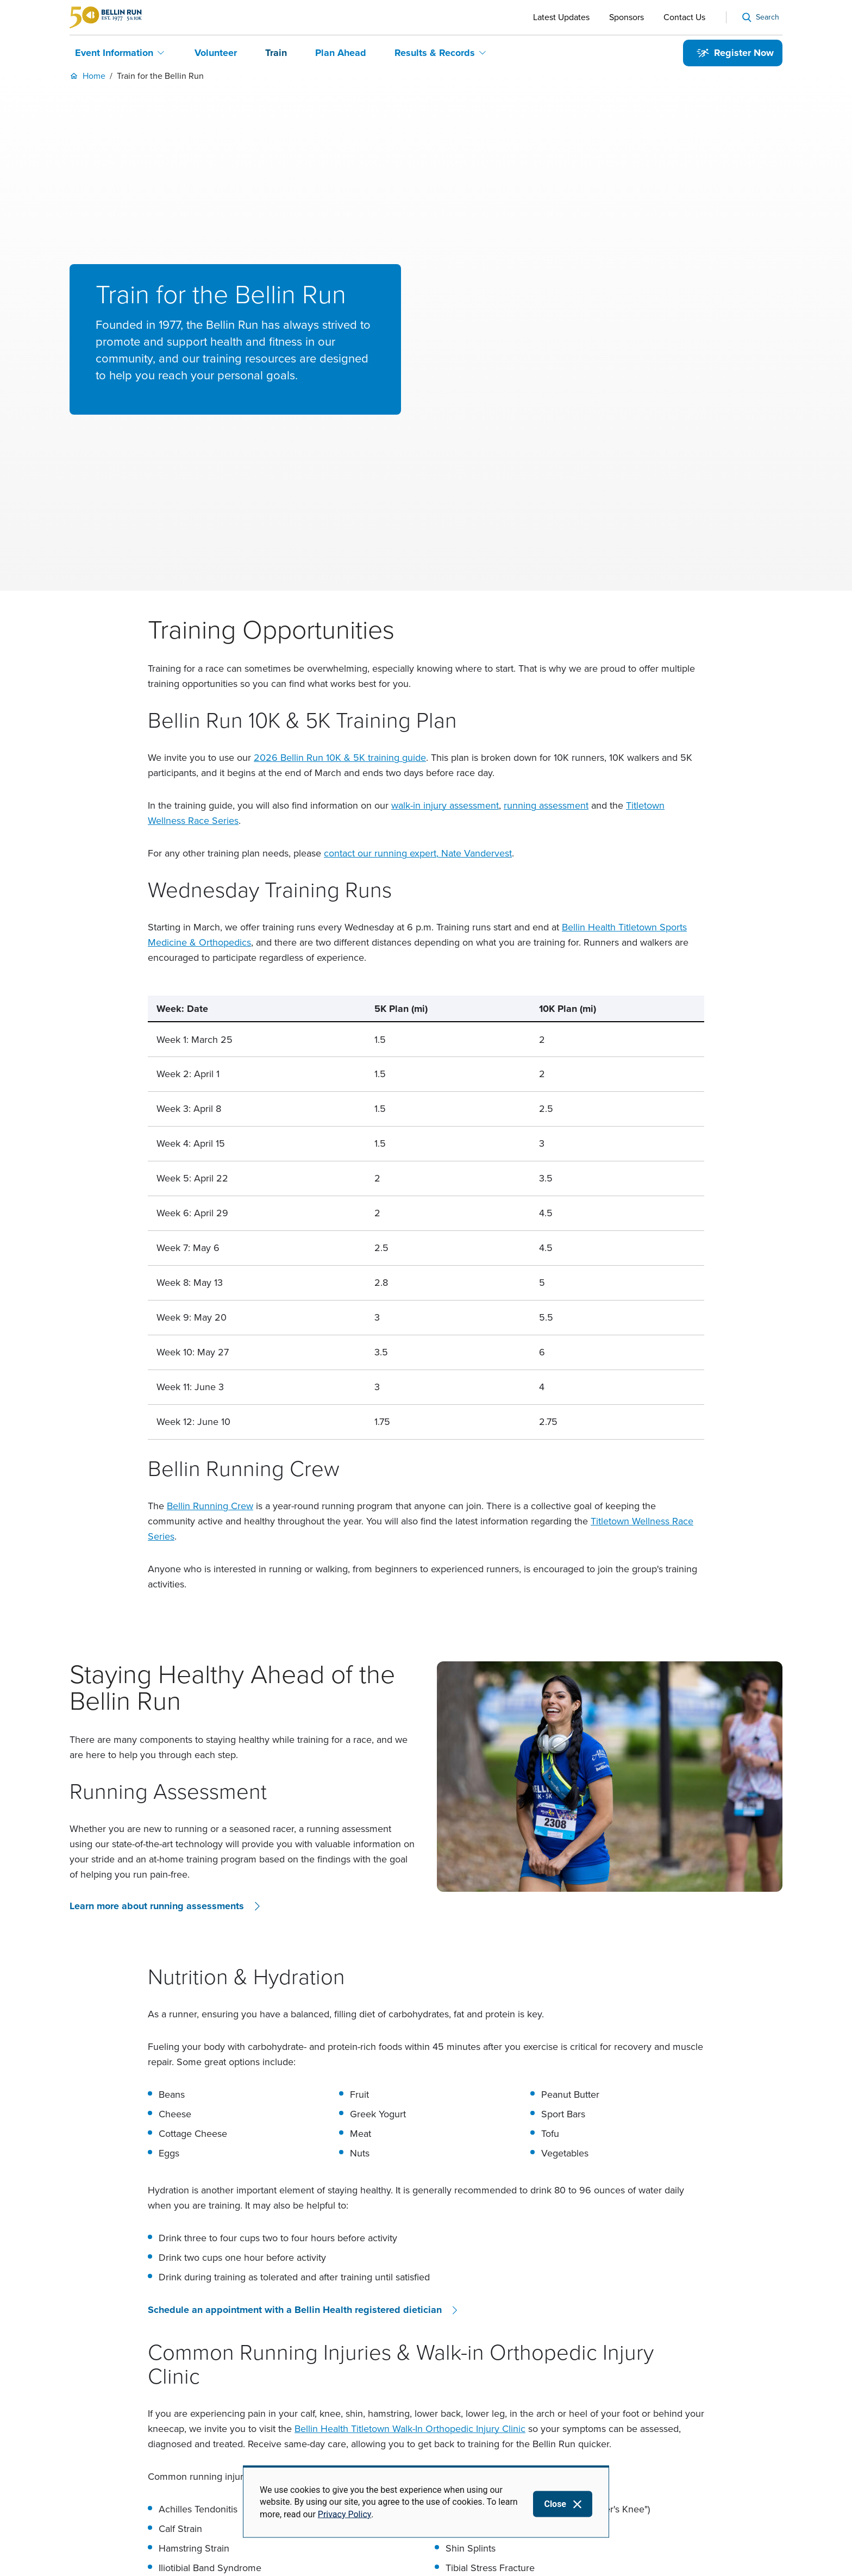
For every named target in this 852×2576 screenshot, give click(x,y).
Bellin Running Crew (210, 1286)
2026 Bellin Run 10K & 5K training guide (340, 537)
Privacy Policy (345, 2514)
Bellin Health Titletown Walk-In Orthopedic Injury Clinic (410, 2209)
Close (555, 2504)
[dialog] (426, 2502)
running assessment (546, 585)
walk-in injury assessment (445, 585)
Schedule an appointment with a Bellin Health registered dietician (295, 2090)
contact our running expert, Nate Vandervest (418, 633)
